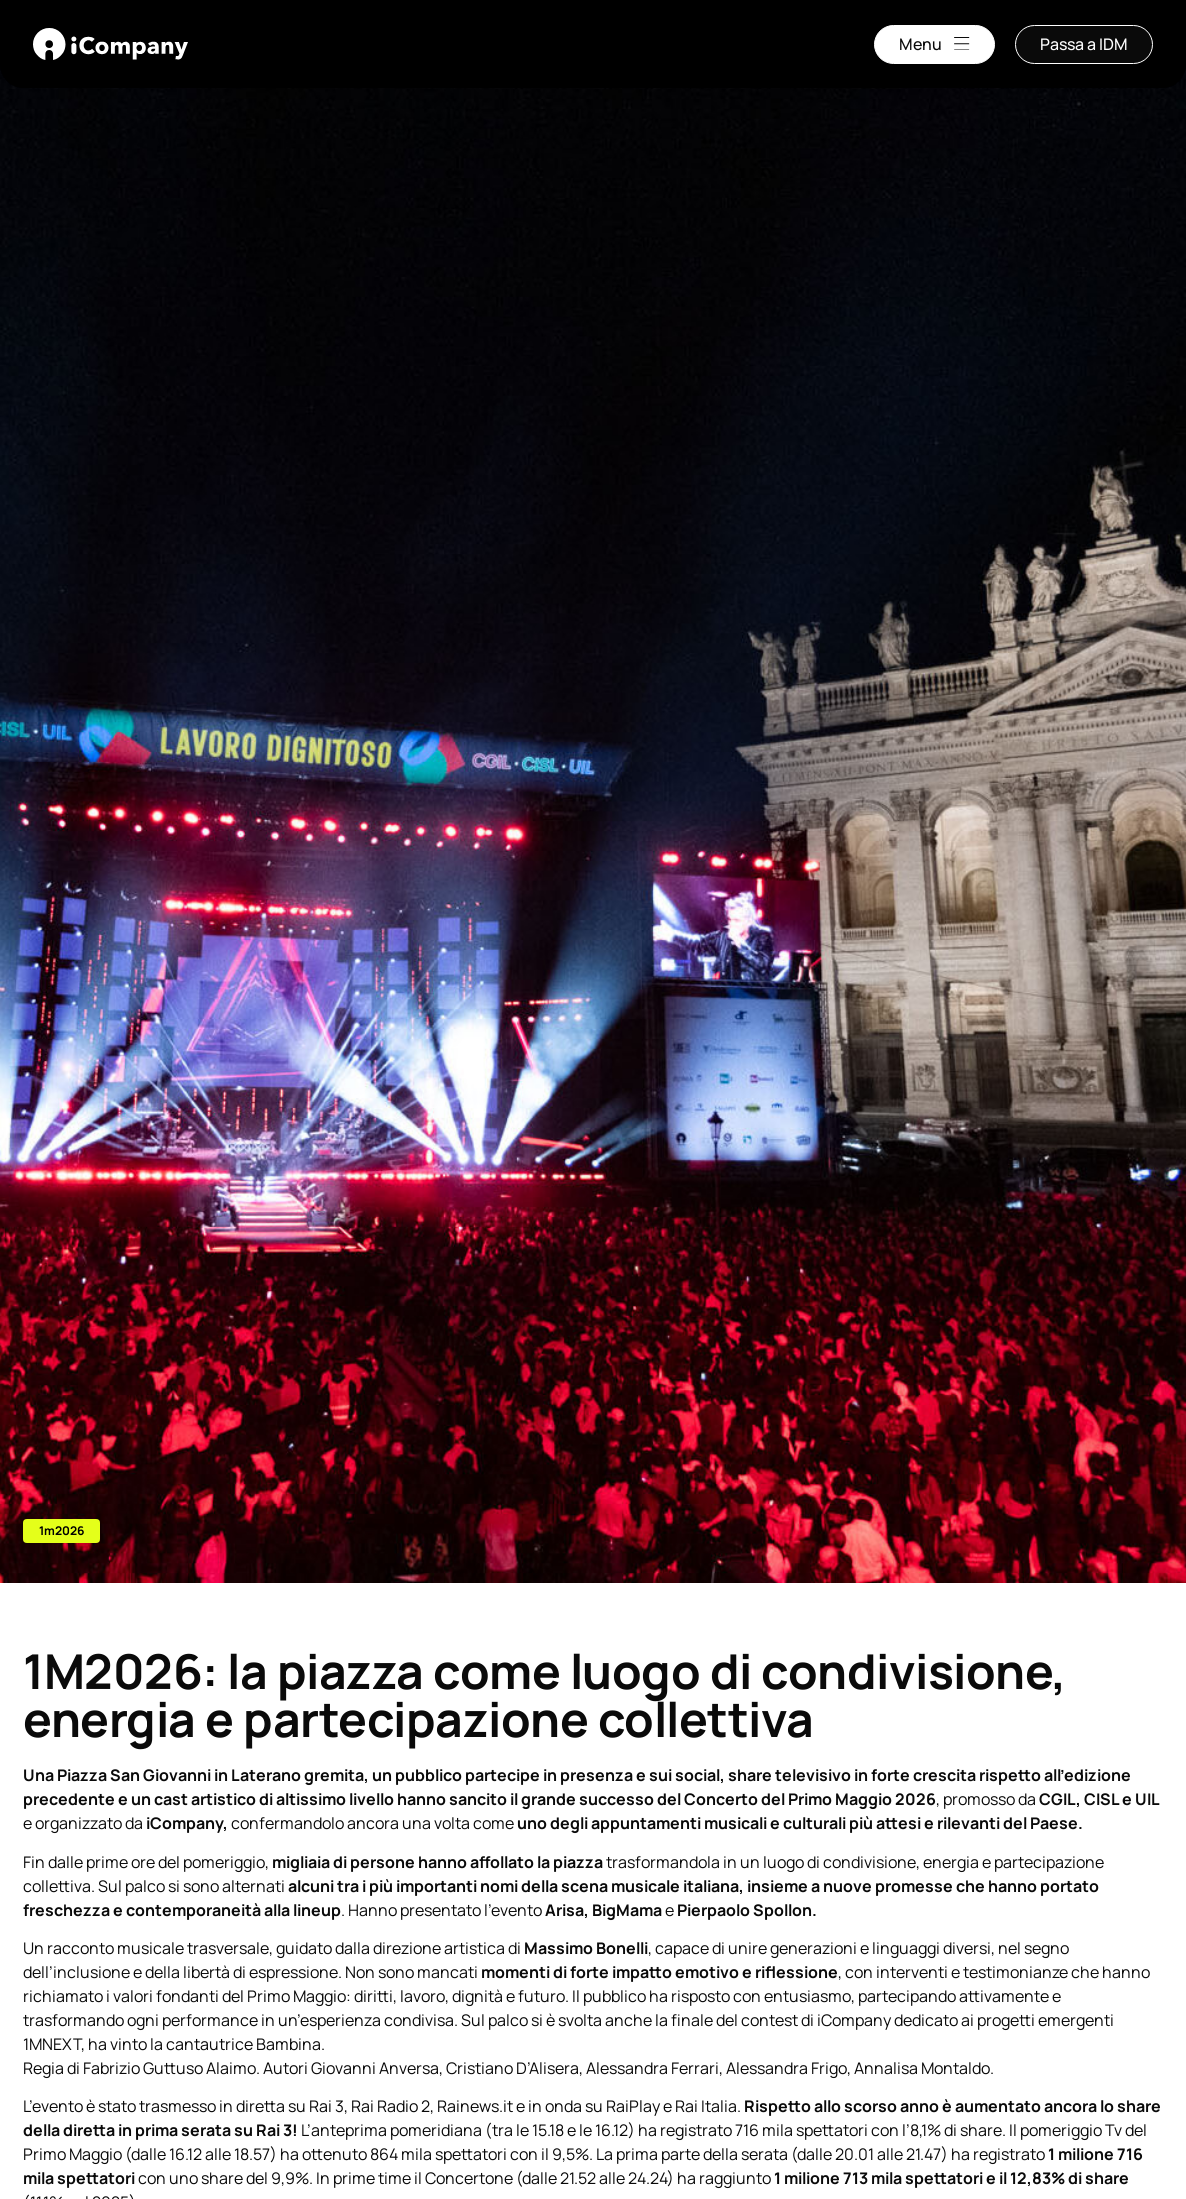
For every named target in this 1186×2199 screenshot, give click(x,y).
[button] (61, 1531)
